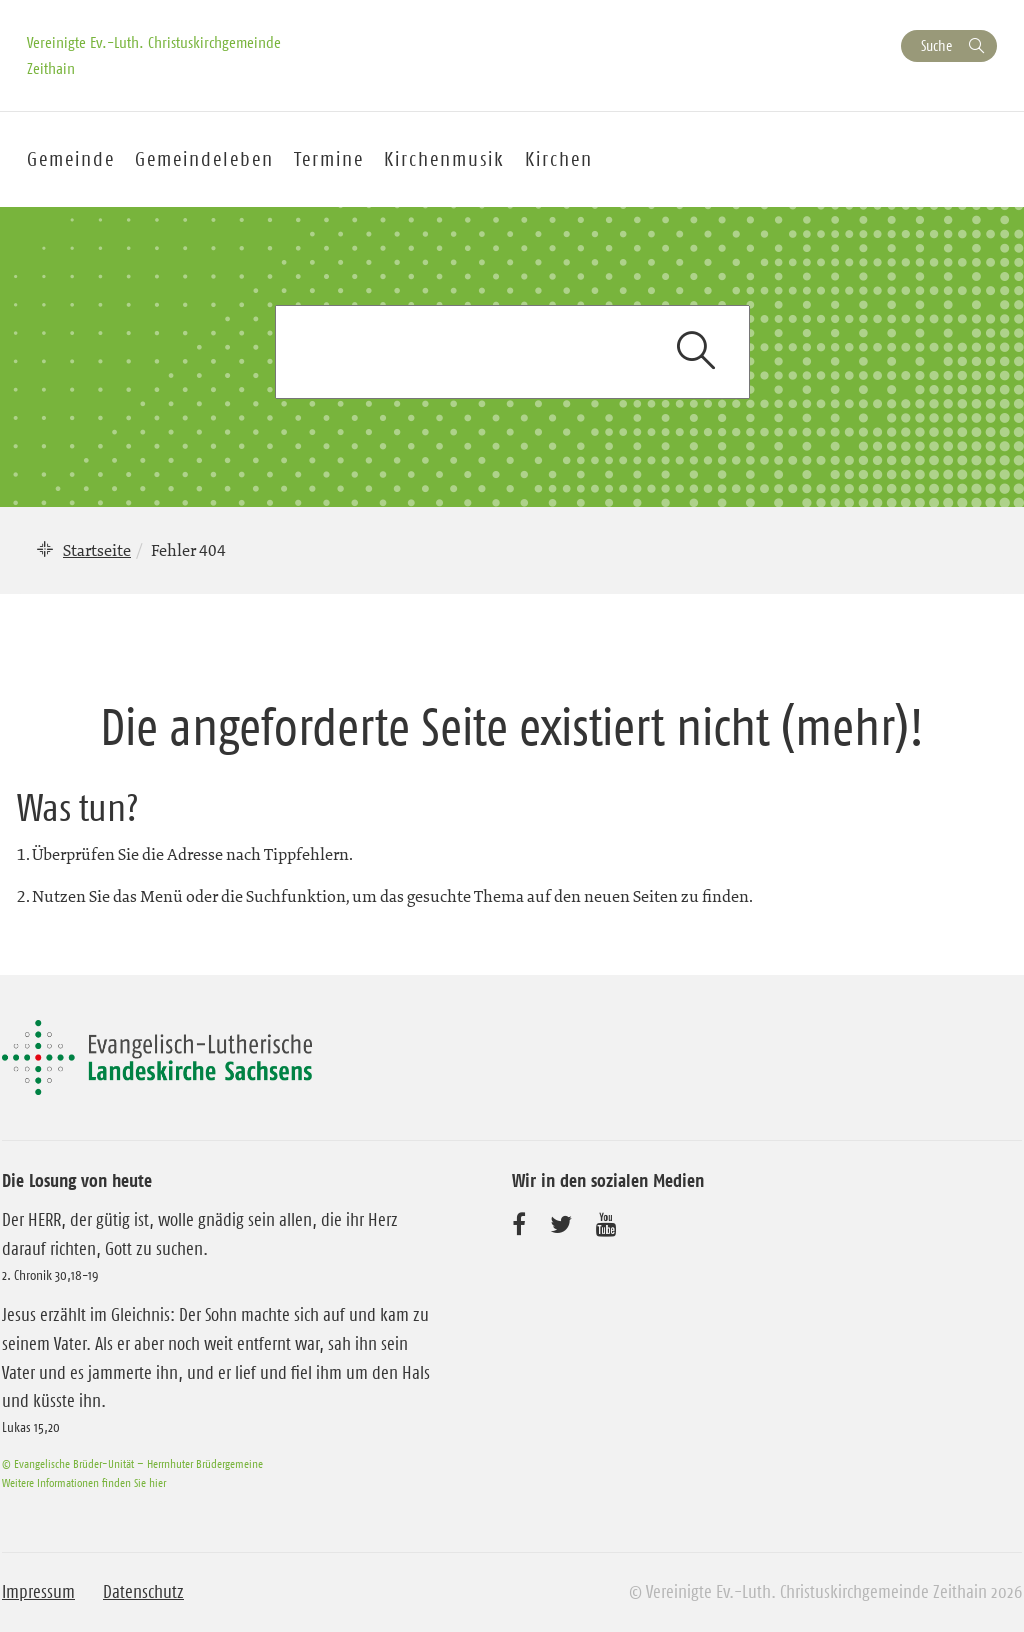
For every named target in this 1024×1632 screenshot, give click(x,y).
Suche (936, 45)
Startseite (97, 550)
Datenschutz (143, 1592)
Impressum (38, 1592)
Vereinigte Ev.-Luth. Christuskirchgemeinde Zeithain (154, 55)
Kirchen (559, 159)
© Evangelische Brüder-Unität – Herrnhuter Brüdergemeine (132, 1463)
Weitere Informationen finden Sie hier (84, 1482)
